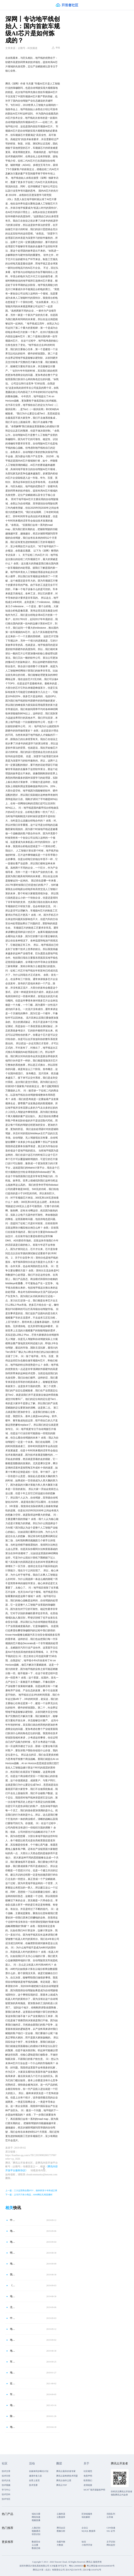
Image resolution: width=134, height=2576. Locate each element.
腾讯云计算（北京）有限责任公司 (49, 2570)
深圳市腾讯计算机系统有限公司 (34, 2566)
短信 (84, 2541)
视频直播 (36, 2520)
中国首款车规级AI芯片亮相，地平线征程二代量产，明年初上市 (12, 2220)
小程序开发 (87, 2545)
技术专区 (6, 2499)
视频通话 (36, 2531)
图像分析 (61, 2531)
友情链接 (88, 2485)
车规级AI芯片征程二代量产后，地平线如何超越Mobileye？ (12, 2361)
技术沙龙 (6, 2480)
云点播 (35, 2545)
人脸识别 (36, 2528)
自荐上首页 (34, 2480)
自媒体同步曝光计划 (38, 2471)
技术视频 (6, 2485)
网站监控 (111, 2545)
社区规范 (88, 2471)
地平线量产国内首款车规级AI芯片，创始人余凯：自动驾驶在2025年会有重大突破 (12, 2231)
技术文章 (6, 2471)
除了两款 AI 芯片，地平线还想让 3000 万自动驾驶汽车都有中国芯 (12, 2416)
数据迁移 (36, 2548)
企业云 (85, 2528)
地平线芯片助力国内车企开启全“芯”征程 (12, 2405)
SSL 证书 (111, 2531)
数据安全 (36, 2541)
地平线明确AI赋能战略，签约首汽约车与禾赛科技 (12, 2427)
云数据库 (61, 2517)
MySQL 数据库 (89, 2531)
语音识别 (36, 2534)
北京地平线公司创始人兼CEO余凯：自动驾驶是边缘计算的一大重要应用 (12, 2307)
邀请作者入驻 (35, 2476)
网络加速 (36, 2517)
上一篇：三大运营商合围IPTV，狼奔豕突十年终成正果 (31, 2190)
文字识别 (111, 2541)
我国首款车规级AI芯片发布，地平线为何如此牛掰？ (12, 2274)
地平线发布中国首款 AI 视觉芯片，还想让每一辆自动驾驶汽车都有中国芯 (12, 2372)
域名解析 (86, 2517)
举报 (56, 47)
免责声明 (88, 2476)
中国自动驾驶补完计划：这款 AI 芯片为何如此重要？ (12, 2318)
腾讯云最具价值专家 (66, 2471)
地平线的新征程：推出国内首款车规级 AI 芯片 (12, 2242)
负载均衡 (61, 2541)
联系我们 (88, 2480)
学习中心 (6, 2490)
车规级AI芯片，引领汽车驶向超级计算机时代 (12, 2394)
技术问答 (6, 2476)
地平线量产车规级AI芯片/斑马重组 (12, 2340)
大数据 (60, 2545)
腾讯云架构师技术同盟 (67, 2476)
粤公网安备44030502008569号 (101, 2566)
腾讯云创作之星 (63, 2480)
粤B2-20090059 (76, 2566)
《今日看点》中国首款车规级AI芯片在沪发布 (12, 2285)
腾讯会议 (61, 2528)
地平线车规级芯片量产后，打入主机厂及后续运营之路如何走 (12, 2263)
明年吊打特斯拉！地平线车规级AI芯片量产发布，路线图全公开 (12, 2252)
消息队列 (111, 2514)
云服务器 (61, 2514)
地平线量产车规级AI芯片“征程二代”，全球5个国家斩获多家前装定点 (12, 2296)
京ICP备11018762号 (92, 2570)
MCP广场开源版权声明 (94, 2490)
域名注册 (36, 2514)
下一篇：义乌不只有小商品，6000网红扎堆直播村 (28, 2194)
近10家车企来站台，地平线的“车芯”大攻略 (12, 2383)
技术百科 (6, 2494)
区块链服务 (87, 2514)
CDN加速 (111, 2528)
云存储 (110, 2517)
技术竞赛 (33, 2485)
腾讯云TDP (61, 2485)
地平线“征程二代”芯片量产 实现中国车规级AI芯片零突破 (12, 2329)
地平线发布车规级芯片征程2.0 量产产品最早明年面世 (12, 2350)
